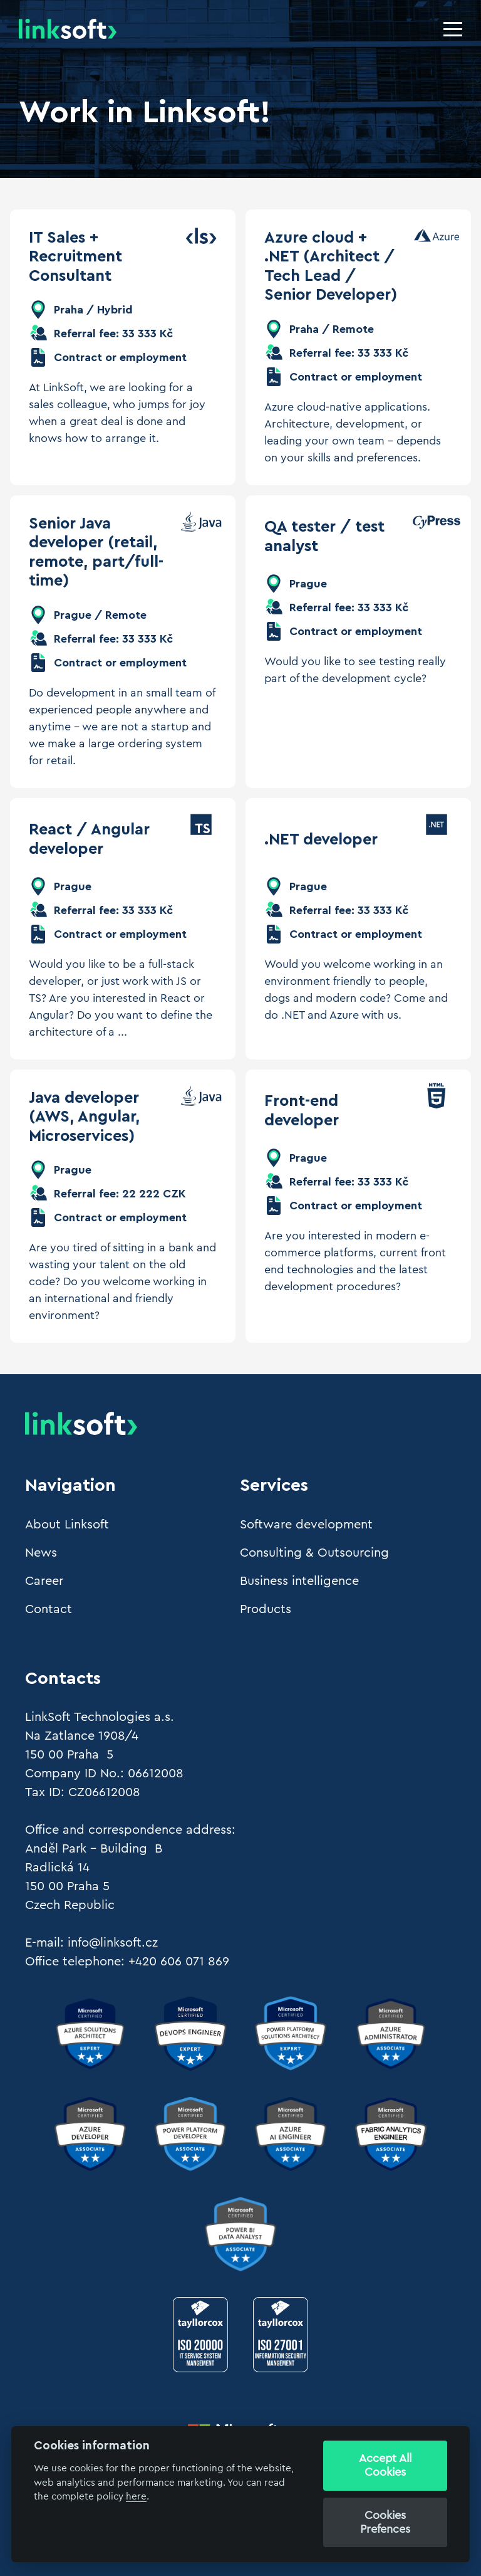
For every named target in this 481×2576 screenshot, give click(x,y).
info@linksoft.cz (113, 1943)
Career (44, 1581)
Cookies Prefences (385, 2522)
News (41, 1553)
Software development (306, 1524)
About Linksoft (67, 1524)
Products (265, 1609)
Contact (48, 1609)
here (136, 2496)
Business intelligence (299, 1581)
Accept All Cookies (385, 2465)
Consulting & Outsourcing (314, 1553)
